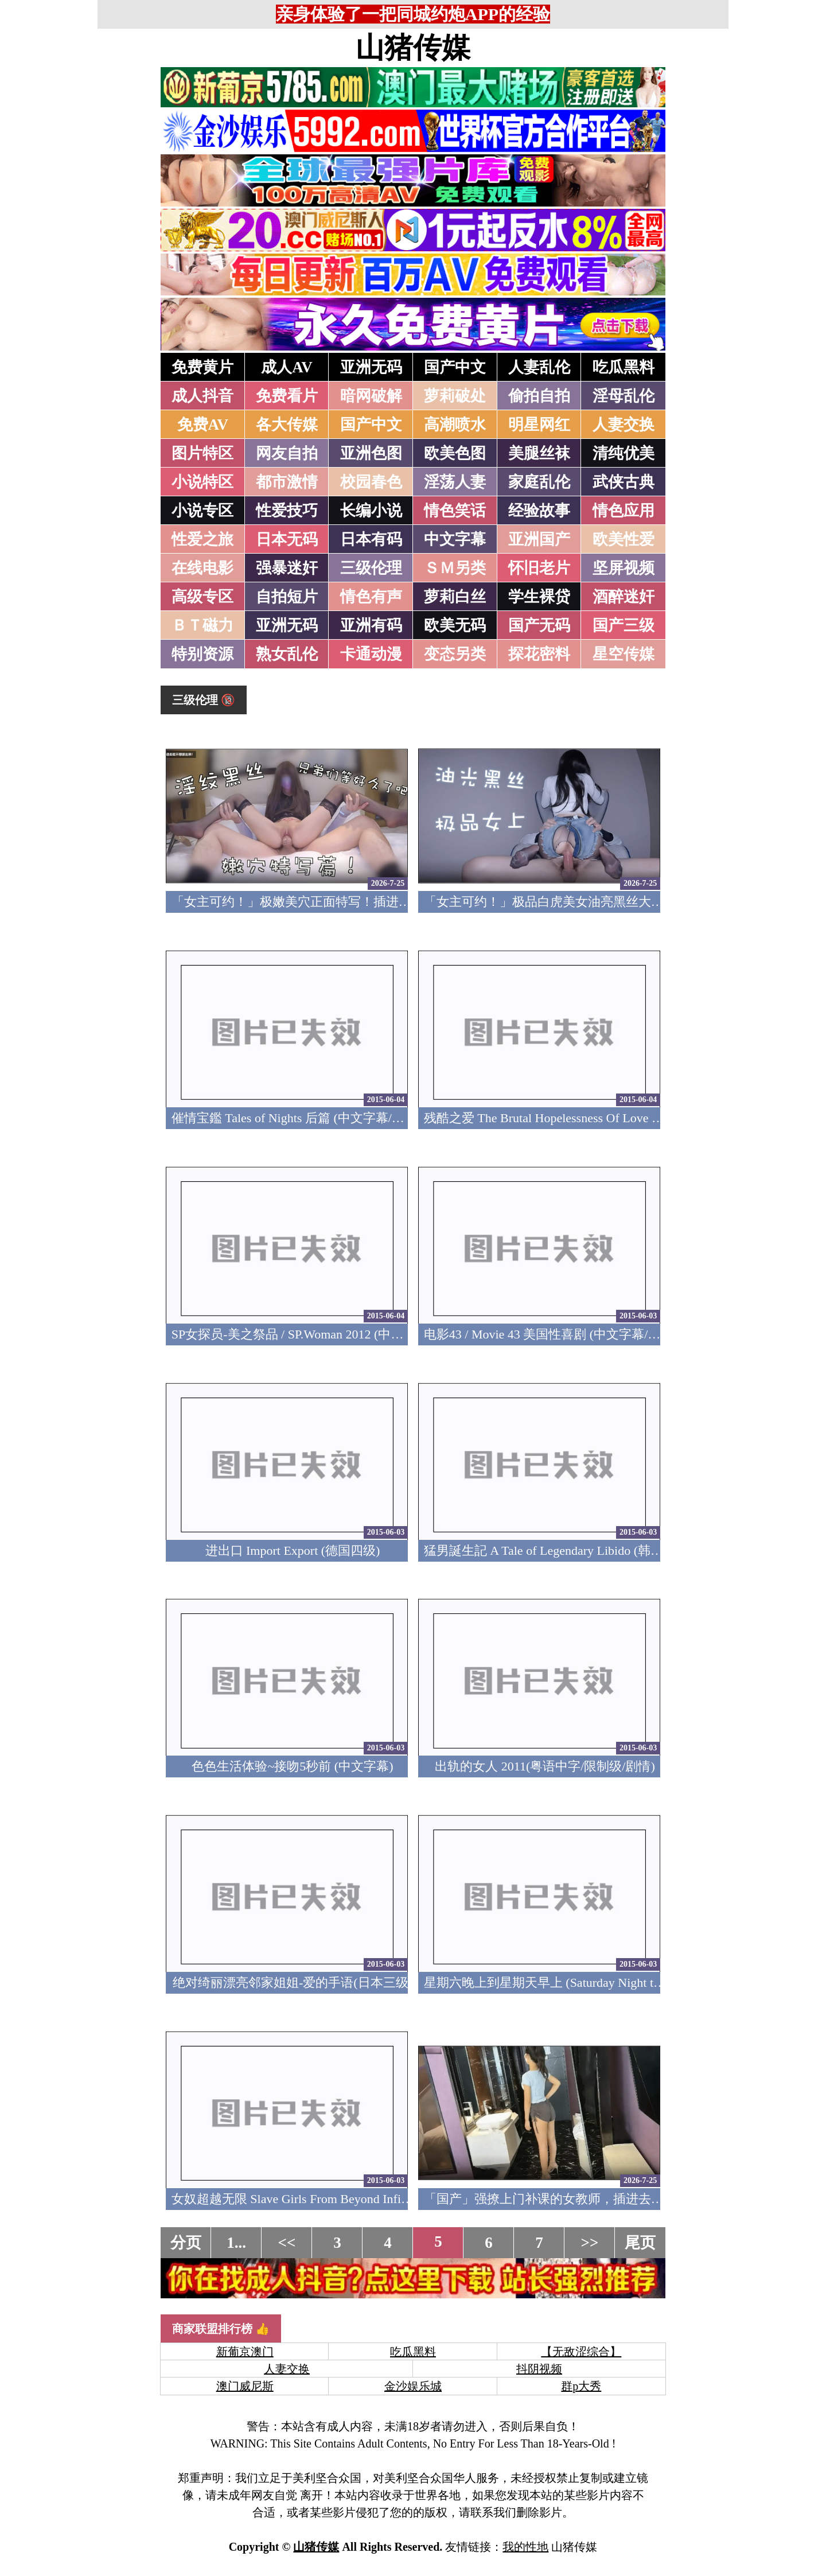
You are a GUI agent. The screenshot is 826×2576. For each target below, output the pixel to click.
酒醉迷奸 (623, 596)
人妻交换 (623, 424)
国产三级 (623, 625)
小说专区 (202, 510)
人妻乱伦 (539, 367)
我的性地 (525, 2546)
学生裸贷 (539, 596)
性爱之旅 (202, 539)
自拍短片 (287, 596)
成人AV (287, 367)
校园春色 (371, 482)
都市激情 (287, 482)
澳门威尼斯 (245, 2386)
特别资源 (202, 654)
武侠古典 (623, 482)
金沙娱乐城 (413, 2386)
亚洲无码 (371, 367)
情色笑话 (455, 510)
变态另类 (455, 654)
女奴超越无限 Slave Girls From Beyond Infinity (296, 2199)
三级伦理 (371, 568)
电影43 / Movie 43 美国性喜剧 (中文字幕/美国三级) (563, 1334)
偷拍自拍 (539, 395)
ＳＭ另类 (455, 568)
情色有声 (371, 596)
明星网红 (539, 424)
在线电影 (202, 568)
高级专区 (202, 596)
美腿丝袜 (539, 453)
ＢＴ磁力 (202, 625)
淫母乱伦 (623, 395)
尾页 (640, 2242)
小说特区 (202, 482)
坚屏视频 (623, 568)
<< (287, 2242)
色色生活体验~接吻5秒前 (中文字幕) (292, 1766)
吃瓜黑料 (623, 367)
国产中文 (455, 367)
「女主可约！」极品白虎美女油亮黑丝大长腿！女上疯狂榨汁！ (600, 901)
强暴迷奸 (287, 568)
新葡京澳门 (245, 2351)
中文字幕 (455, 539)
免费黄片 (202, 367)
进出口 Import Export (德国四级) (292, 1550)
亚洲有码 (371, 625)
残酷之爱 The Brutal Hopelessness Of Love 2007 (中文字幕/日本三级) (608, 1118)
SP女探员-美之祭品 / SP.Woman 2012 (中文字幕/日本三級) (329, 1334)
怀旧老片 (539, 568)
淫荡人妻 (455, 482)
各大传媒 (287, 424)
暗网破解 (371, 395)
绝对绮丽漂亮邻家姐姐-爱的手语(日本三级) (292, 1982)
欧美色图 (455, 453)
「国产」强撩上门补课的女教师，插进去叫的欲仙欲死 (575, 2199)
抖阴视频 (539, 2369)
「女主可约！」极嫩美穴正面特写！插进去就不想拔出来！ (336, 901)
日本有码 (371, 539)
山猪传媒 (413, 48)
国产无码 (539, 625)
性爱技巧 (287, 510)
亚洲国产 (539, 539)
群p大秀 (581, 2386)
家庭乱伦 (539, 482)
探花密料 (539, 654)
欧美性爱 (623, 539)
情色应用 (623, 510)
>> (590, 2242)
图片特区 (202, 453)
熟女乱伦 (287, 654)
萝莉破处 (455, 395)
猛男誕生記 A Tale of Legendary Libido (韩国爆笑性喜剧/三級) (591, 1550)
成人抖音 (202, 395)
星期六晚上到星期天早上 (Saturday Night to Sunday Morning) (588, 1982)
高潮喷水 (455, 424)
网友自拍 (287, 453)
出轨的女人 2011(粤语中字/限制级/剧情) (545, 1766)
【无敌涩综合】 (581, 2351)
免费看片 (287, 395)
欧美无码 (455, 625)
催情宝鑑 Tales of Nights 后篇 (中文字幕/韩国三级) (309, 1118)
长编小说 (371, 510)
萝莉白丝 (455, 596)
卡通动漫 (371, 654)
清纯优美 (623, 453)
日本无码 (287, 539)
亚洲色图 (371, 453)
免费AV (203, 424)
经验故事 (539, 510)
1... (236, 2242)
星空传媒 (623, 654)
